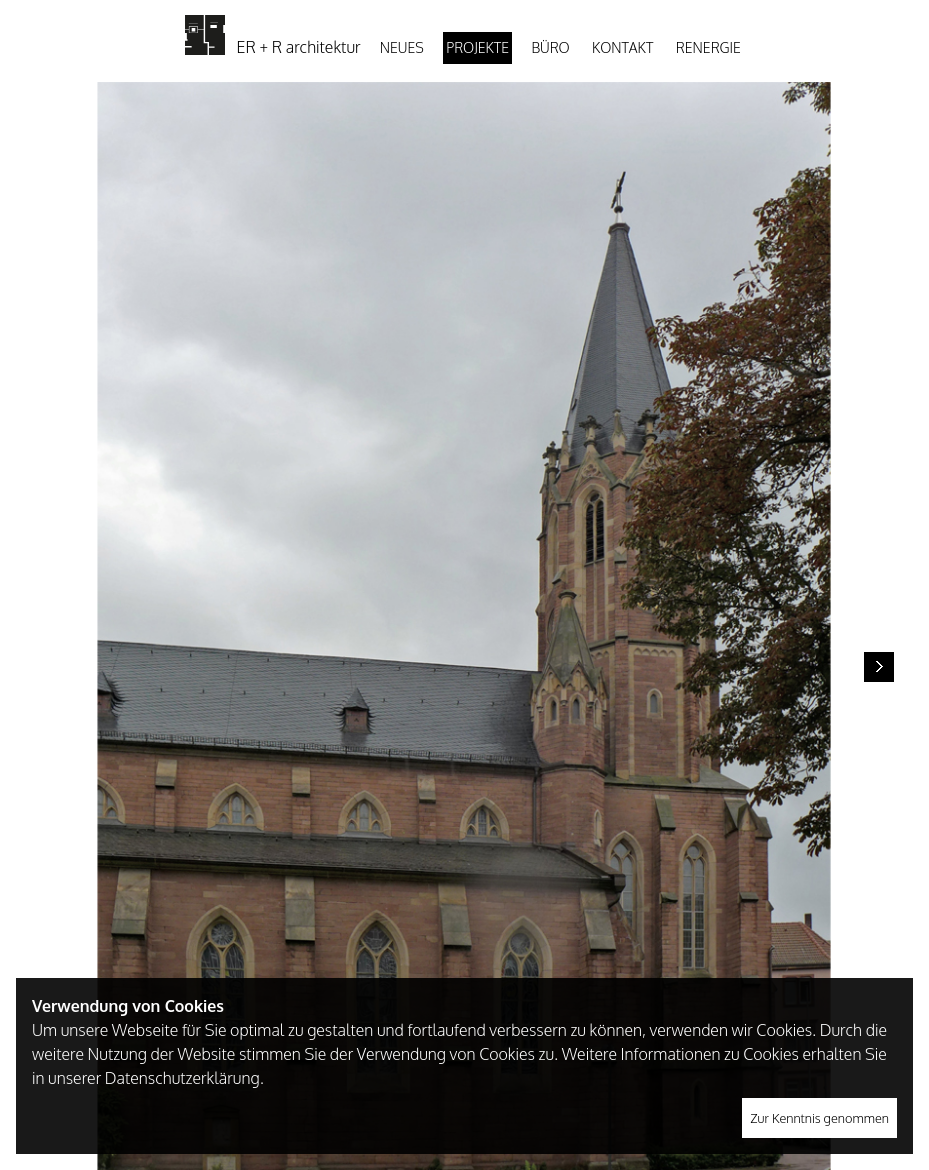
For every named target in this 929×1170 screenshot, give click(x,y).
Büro (550, 47)
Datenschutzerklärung (182, 1078)
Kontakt (622, 47)
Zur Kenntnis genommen (819, 1118)
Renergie (708, 47)
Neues (402, 47)
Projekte (477, 47)
